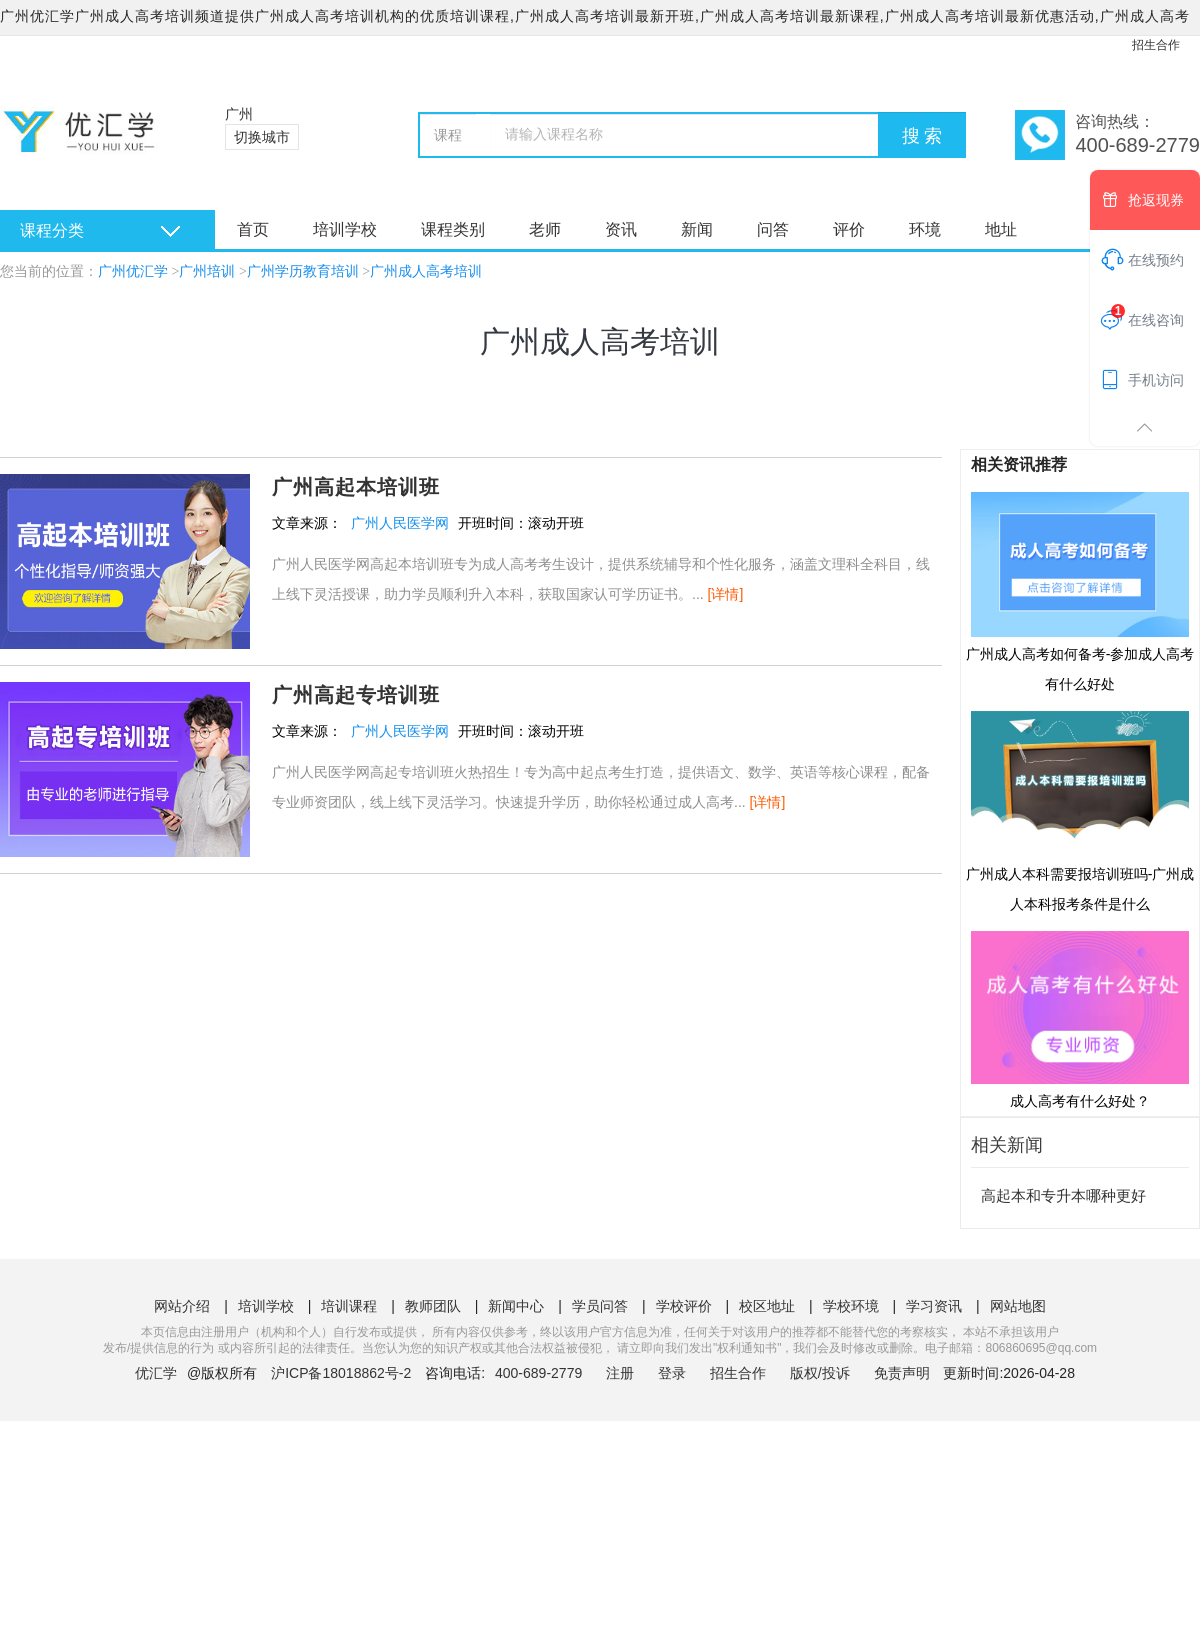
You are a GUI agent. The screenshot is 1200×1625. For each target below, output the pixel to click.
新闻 (697, 229)
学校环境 (851, 1306)
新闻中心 (516, 1306)
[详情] (726, 594)
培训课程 (349, 1306)
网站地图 (1018, 1306)
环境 (925, 229)
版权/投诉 (820, 1373)
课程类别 (453, 229)
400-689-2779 (540, 1373)
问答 (773, 229)
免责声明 (902, 1373)
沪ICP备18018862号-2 (341, 1373)
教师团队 (433, 1306)
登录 (672, 1373)
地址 (1001, 229)
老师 (545, 229)
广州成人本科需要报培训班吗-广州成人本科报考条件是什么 (1080, 810)
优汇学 (156, 1373)
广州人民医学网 (400, 523)
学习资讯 (934, 1306)
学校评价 (684, 1306)
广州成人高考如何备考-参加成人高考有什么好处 (1080, 591)
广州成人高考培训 (426, 271)
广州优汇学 (133, 271)
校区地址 (767, 1306)
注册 (620, 1373)
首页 (253, 229)
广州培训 (207, 271)
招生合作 (1156, 45)
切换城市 (262, 137)
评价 (849, 229)
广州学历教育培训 (303, 271)
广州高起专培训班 (356, 695)
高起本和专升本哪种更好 (1063, 1195)
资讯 (621, 229)
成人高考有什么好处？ (1080, 1019)
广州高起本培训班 (356, 487)
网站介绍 (182, 1306)
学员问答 (600, 1306)
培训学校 (345, 229)
